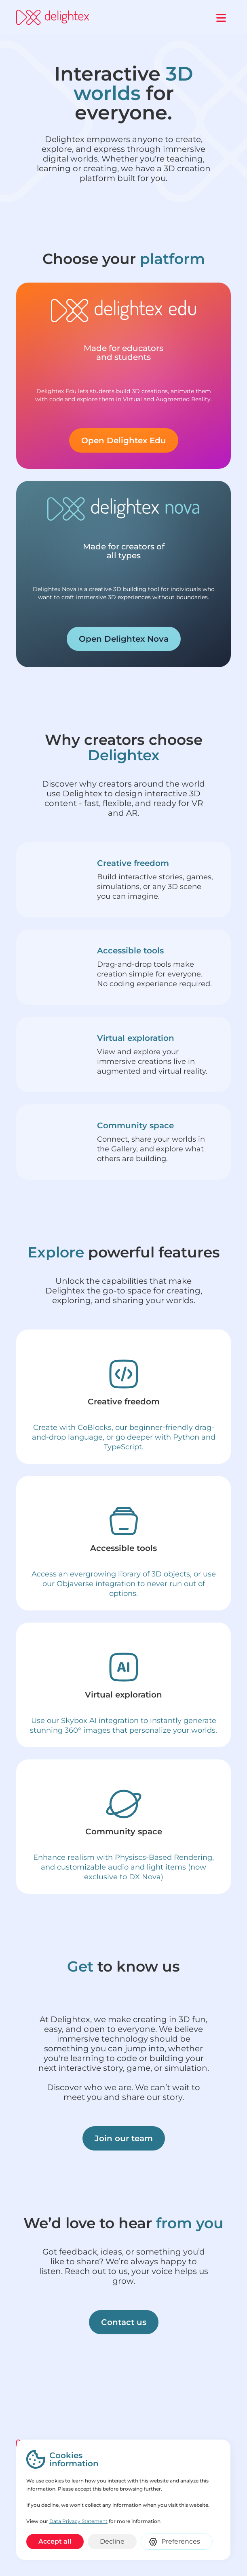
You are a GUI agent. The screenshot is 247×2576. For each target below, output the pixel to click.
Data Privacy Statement (78, 2521)
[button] (221, 17)
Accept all (55, 2541)
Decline (112, 2541)
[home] (52, 17)
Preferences (180, 2541)
